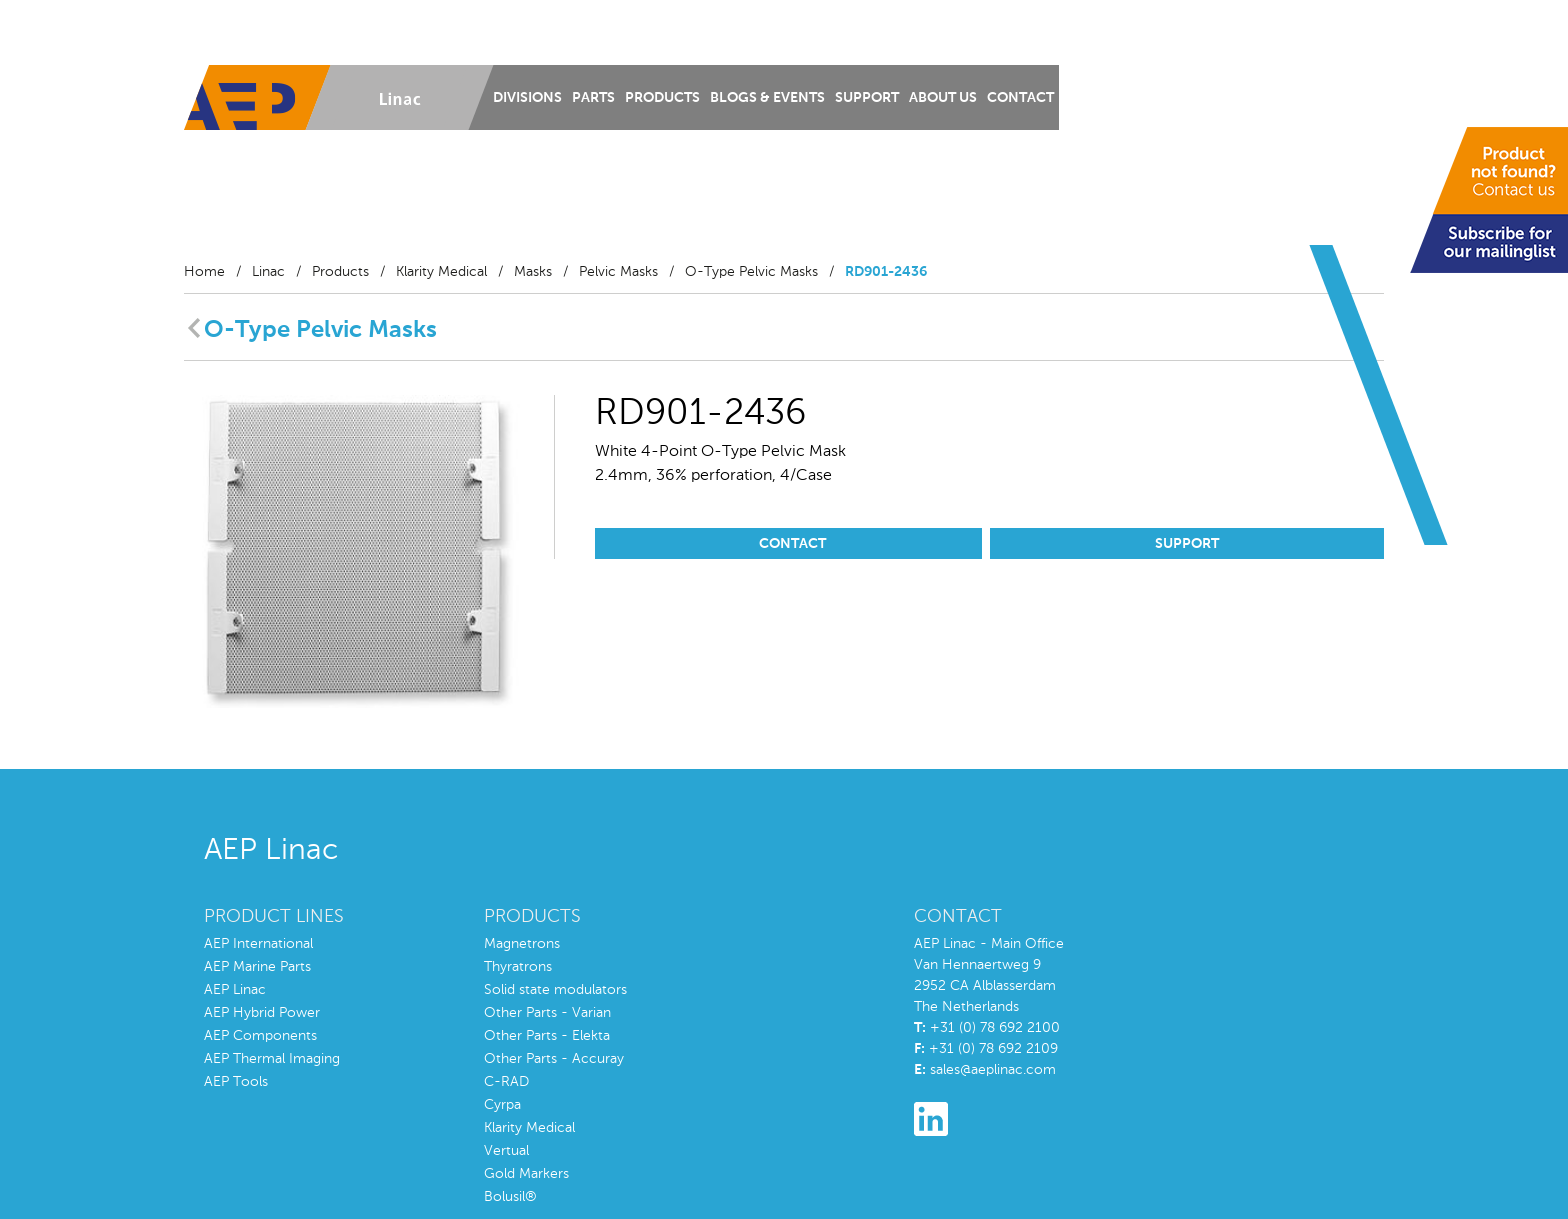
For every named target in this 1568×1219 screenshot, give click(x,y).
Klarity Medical (441, 272)
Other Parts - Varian (547, 1013)
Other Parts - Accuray (554, 1059)
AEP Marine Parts (257, 967)
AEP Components (260, 1036)
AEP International (258, 944)
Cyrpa (502, 1105)
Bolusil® (510, 1197)
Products (662, 98)
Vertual (506, 1151)
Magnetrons (522, 944)
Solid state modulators (555, 990)
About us (943, 98)
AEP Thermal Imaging (272, 1059)
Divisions (527, 98)
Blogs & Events (767, 98)
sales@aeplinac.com (993, 1070)
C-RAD (506, 1082)
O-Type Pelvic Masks (751, 272)
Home (204, 272)
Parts (593, 98)
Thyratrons (518, 967)
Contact (1020, 98)
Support (867, 98)
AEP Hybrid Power (262, 1013)
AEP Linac (235, 990)
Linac (268, 272)
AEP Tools (236, 1082)
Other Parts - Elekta (547, 1036)
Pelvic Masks (618, 272)
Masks (533, 272)
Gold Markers (526, 1174)
